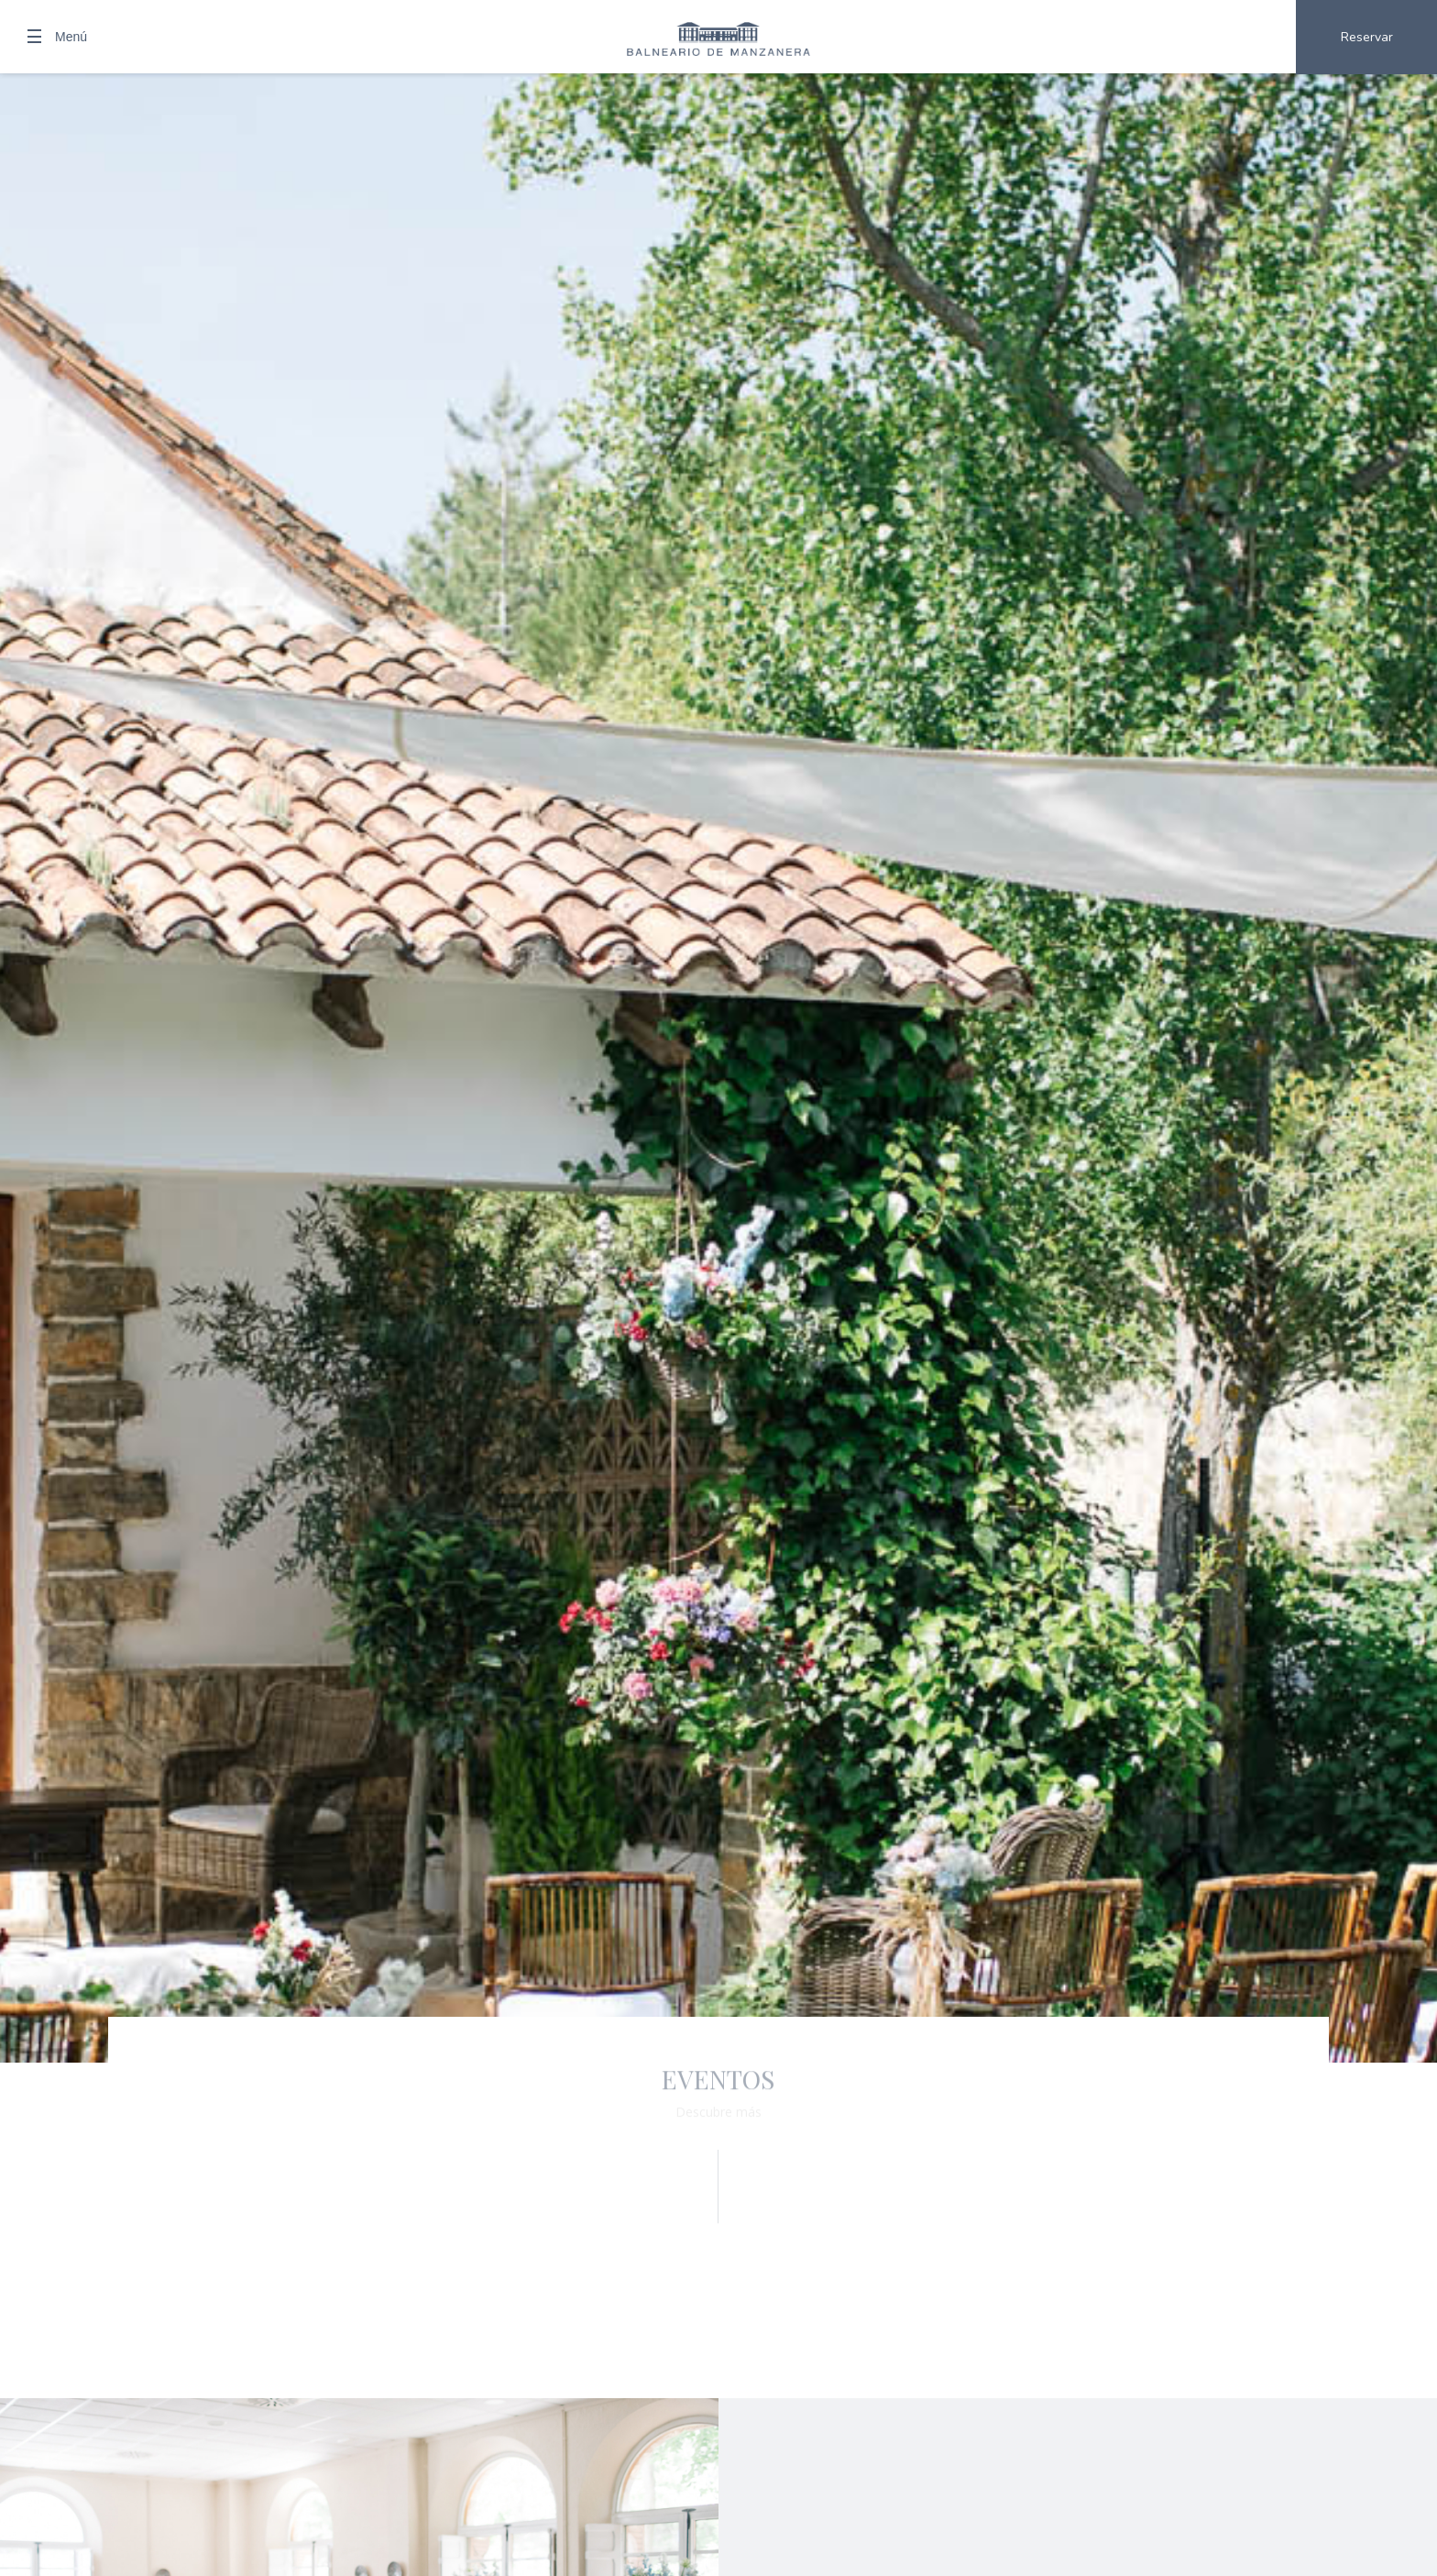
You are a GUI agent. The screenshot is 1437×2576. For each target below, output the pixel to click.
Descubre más (718, 2111)
